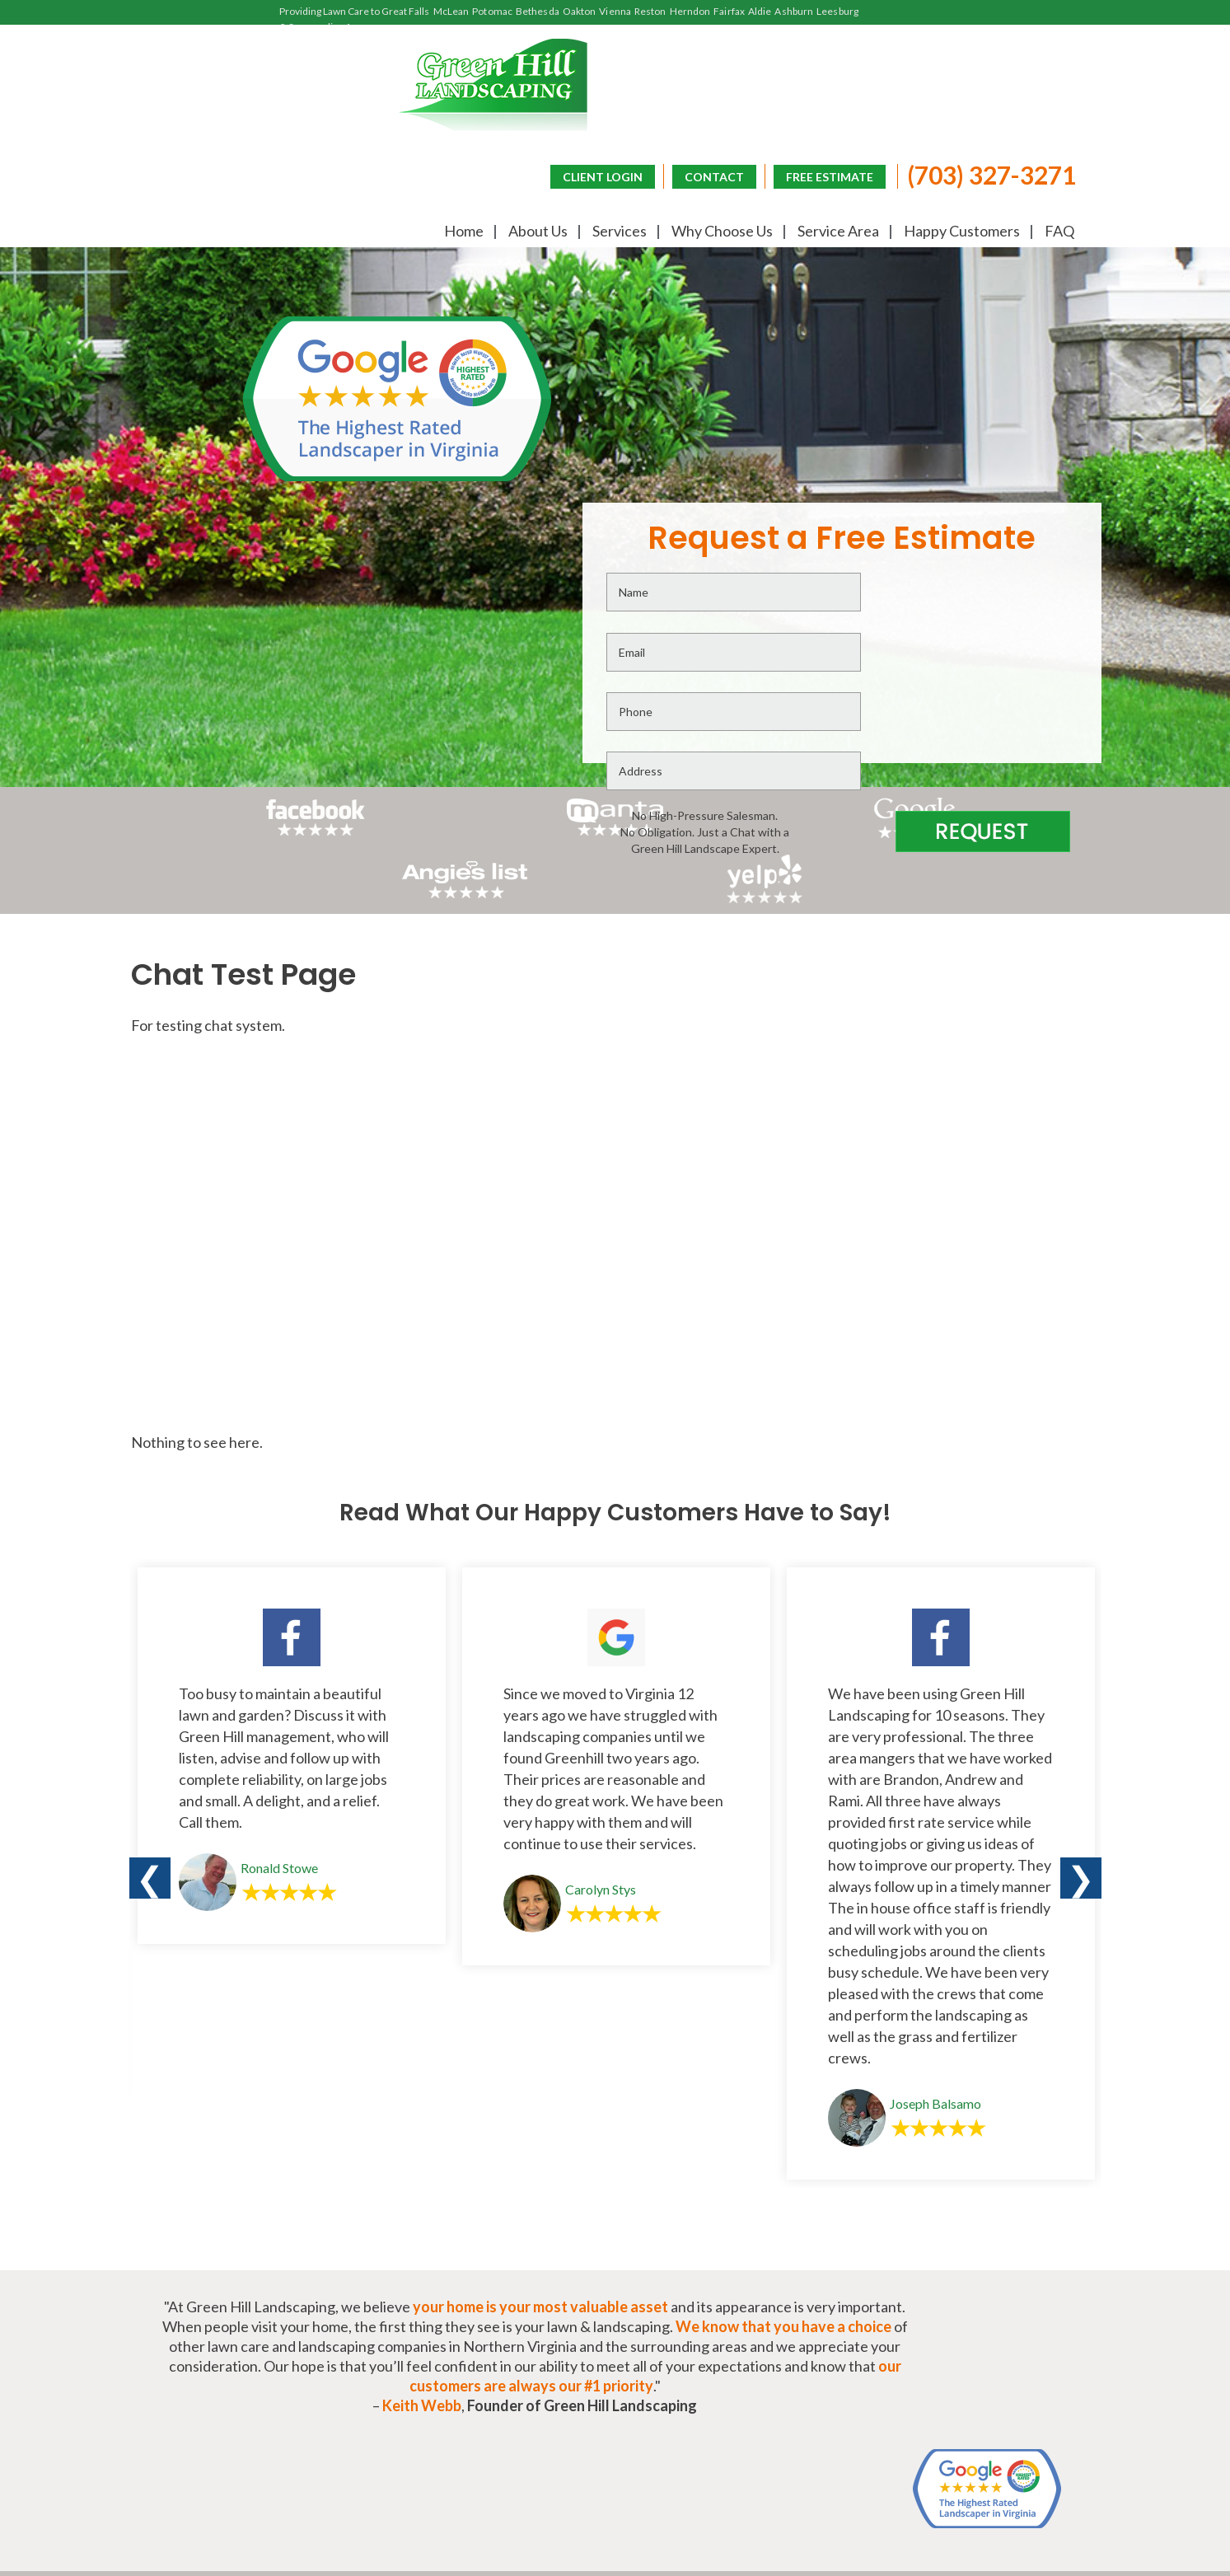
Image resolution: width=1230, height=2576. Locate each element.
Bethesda (537, 11)
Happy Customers (960, 231)
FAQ (1058, 231)
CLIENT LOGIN (599, 175)
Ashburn (793, 11)
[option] (291, 1470)
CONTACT (711, 175)
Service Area (836, 231)
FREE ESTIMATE (826, 175)
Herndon (690, 11)
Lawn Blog (1036, 2360)
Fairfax (729, 11)
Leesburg (837, 11)
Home (462, 231)
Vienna (615, 11)
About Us (536, 231)
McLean (451, 11)
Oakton (579, 11)
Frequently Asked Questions (856, 2360)
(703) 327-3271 (988, 174)
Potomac (492, 11)
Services (618, 231)
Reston (650, 11)
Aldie (760, 11)
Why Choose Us (720, 231)
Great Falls (405, 11)
